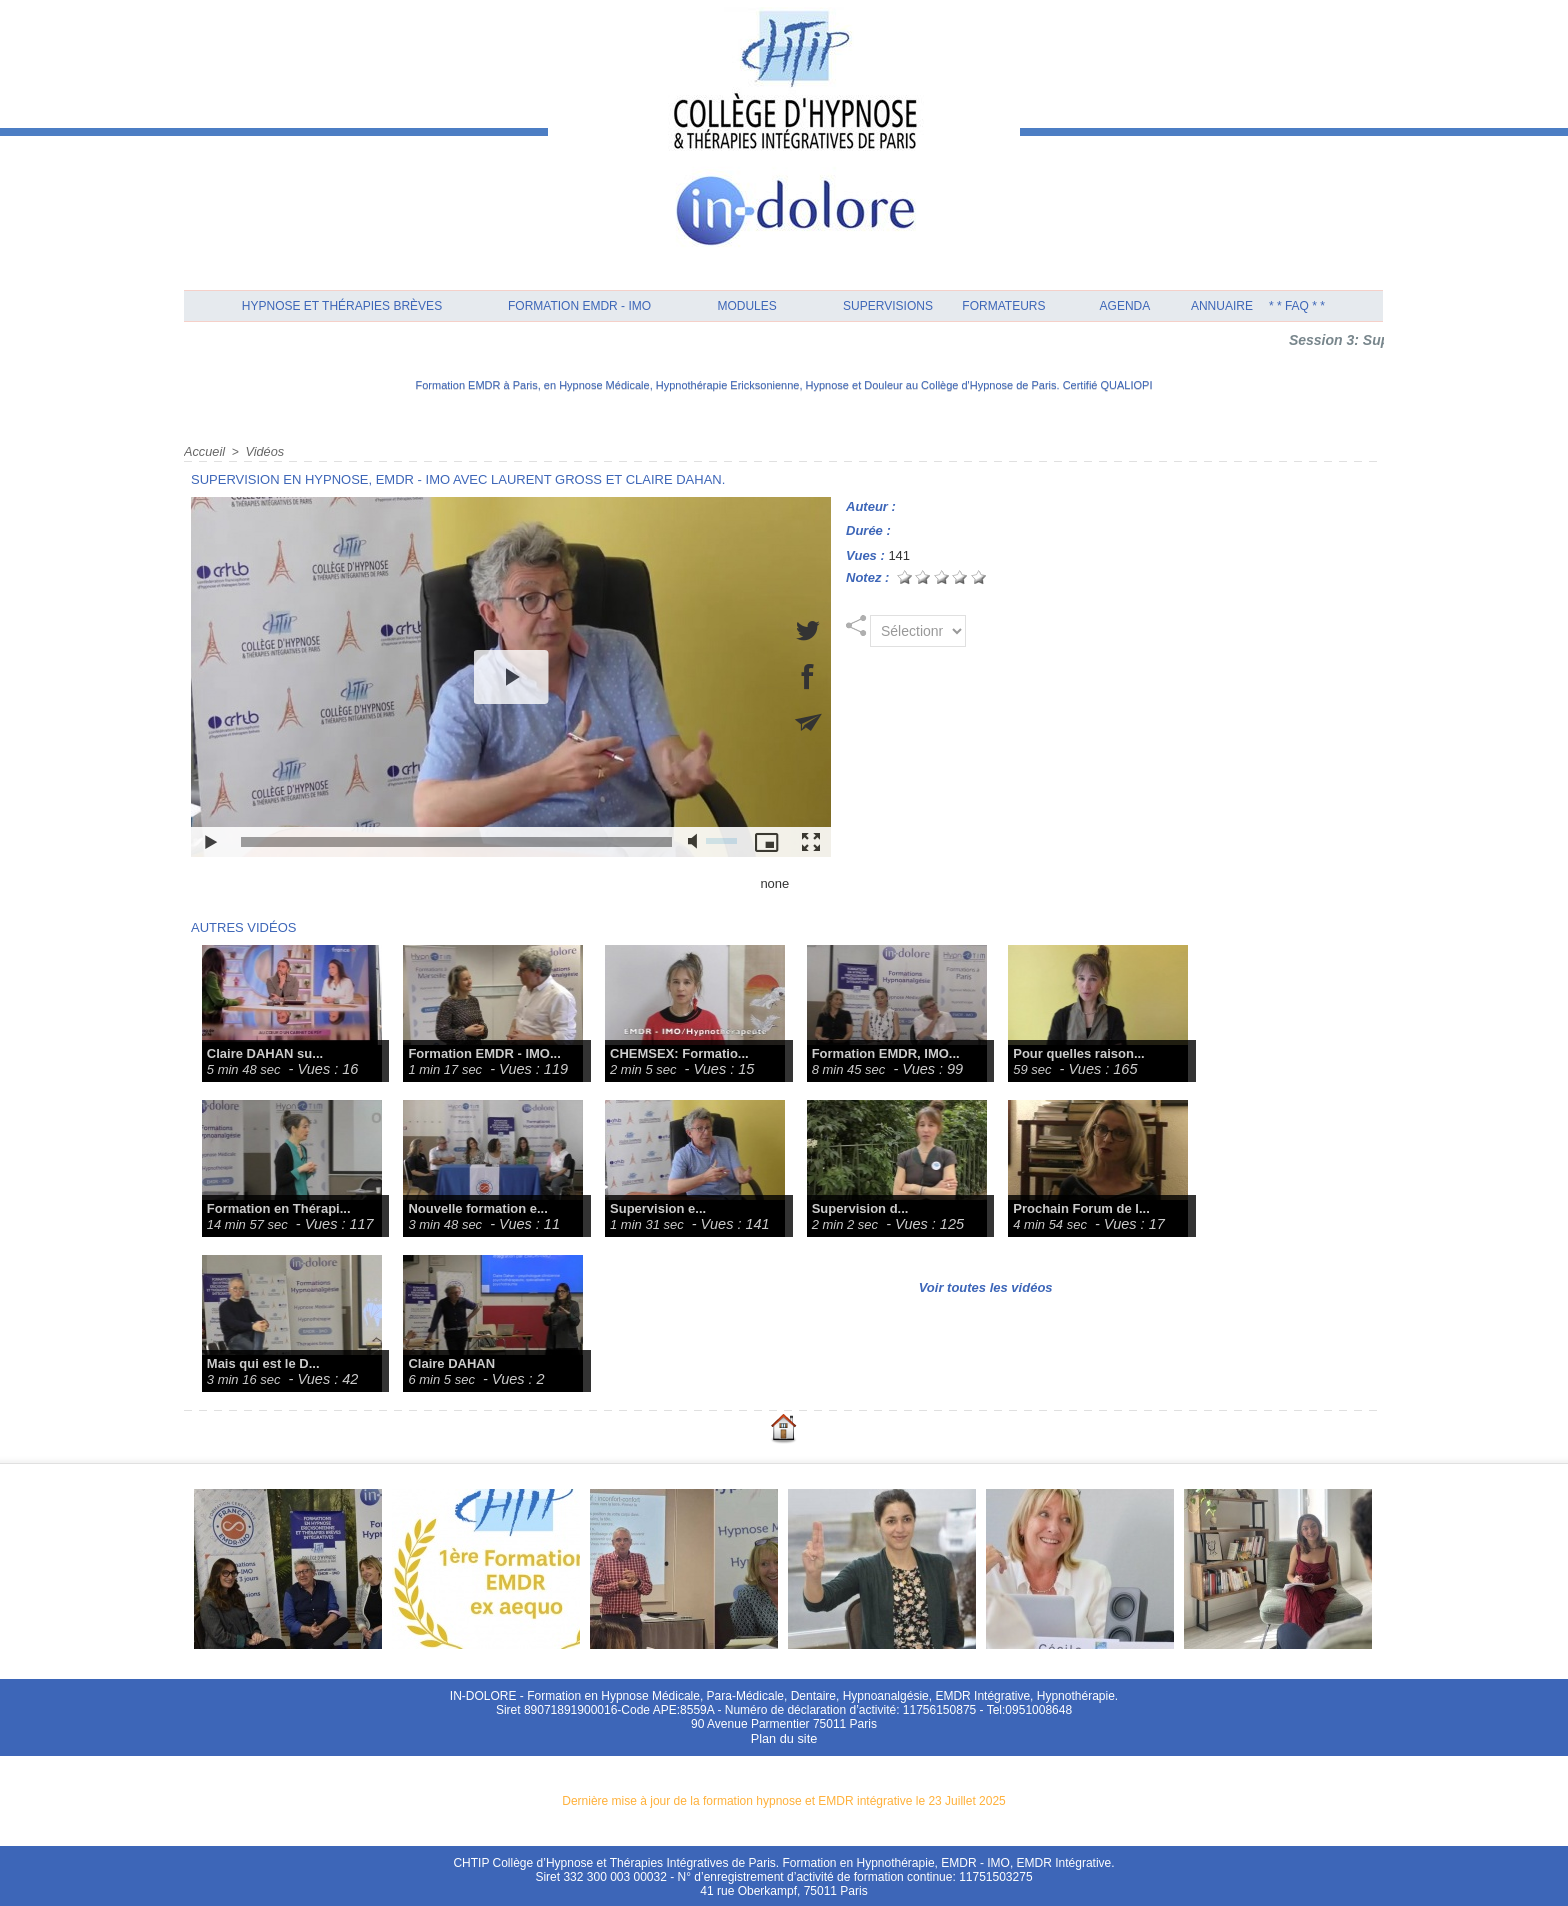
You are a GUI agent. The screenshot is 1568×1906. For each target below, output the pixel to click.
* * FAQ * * (1297, 306)
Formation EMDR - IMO (579, 306)
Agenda (1125, 306)
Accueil (203, 451)
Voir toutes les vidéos (986, 1286)
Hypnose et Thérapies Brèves (342, 306)
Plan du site (784, 1737)
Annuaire (1222, 306)
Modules (746, 306)
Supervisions (888, 306)
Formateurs (1003, 306)
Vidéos (261, 451)
